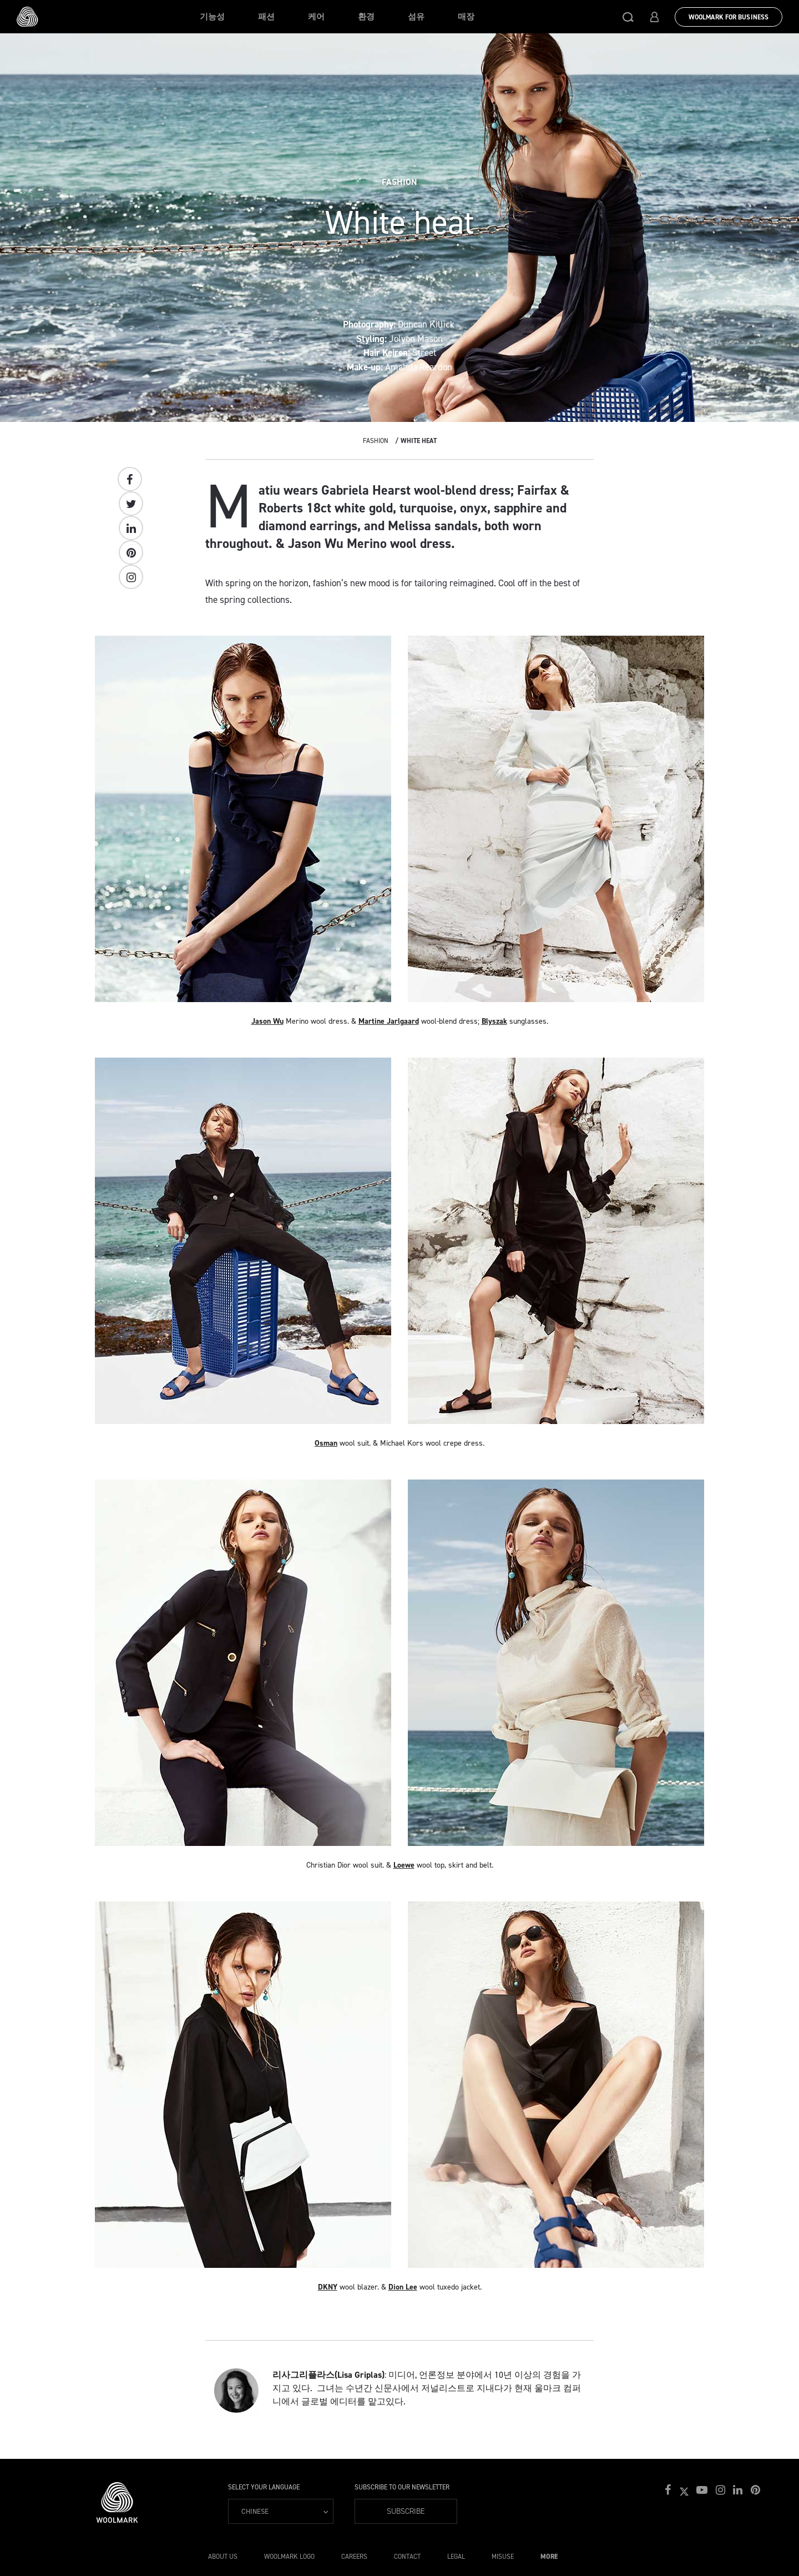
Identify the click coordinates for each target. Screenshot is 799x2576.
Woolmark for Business (728, 17)
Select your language (264, 2487)
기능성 (212, 16)
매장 (466, 16)
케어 (316, 16)
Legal (456, 2556)
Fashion (375, 440)
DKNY (327, 2287)
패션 (266, 16)
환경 (366, 16)
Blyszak (494, 1021)
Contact (407, 2556)
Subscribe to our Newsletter (402, 2487)
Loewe (403, 1865)
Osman (326, 1443)
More (549, 2556)
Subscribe (406, 2511)
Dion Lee (402, 2287)
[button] (628, 17)
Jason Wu (267, 1021)
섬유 (416, 16)
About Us (222, 2556)
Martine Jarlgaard (388, 1021)
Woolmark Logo (289, 2556)
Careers (354, 2556)
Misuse (503, 2556)
